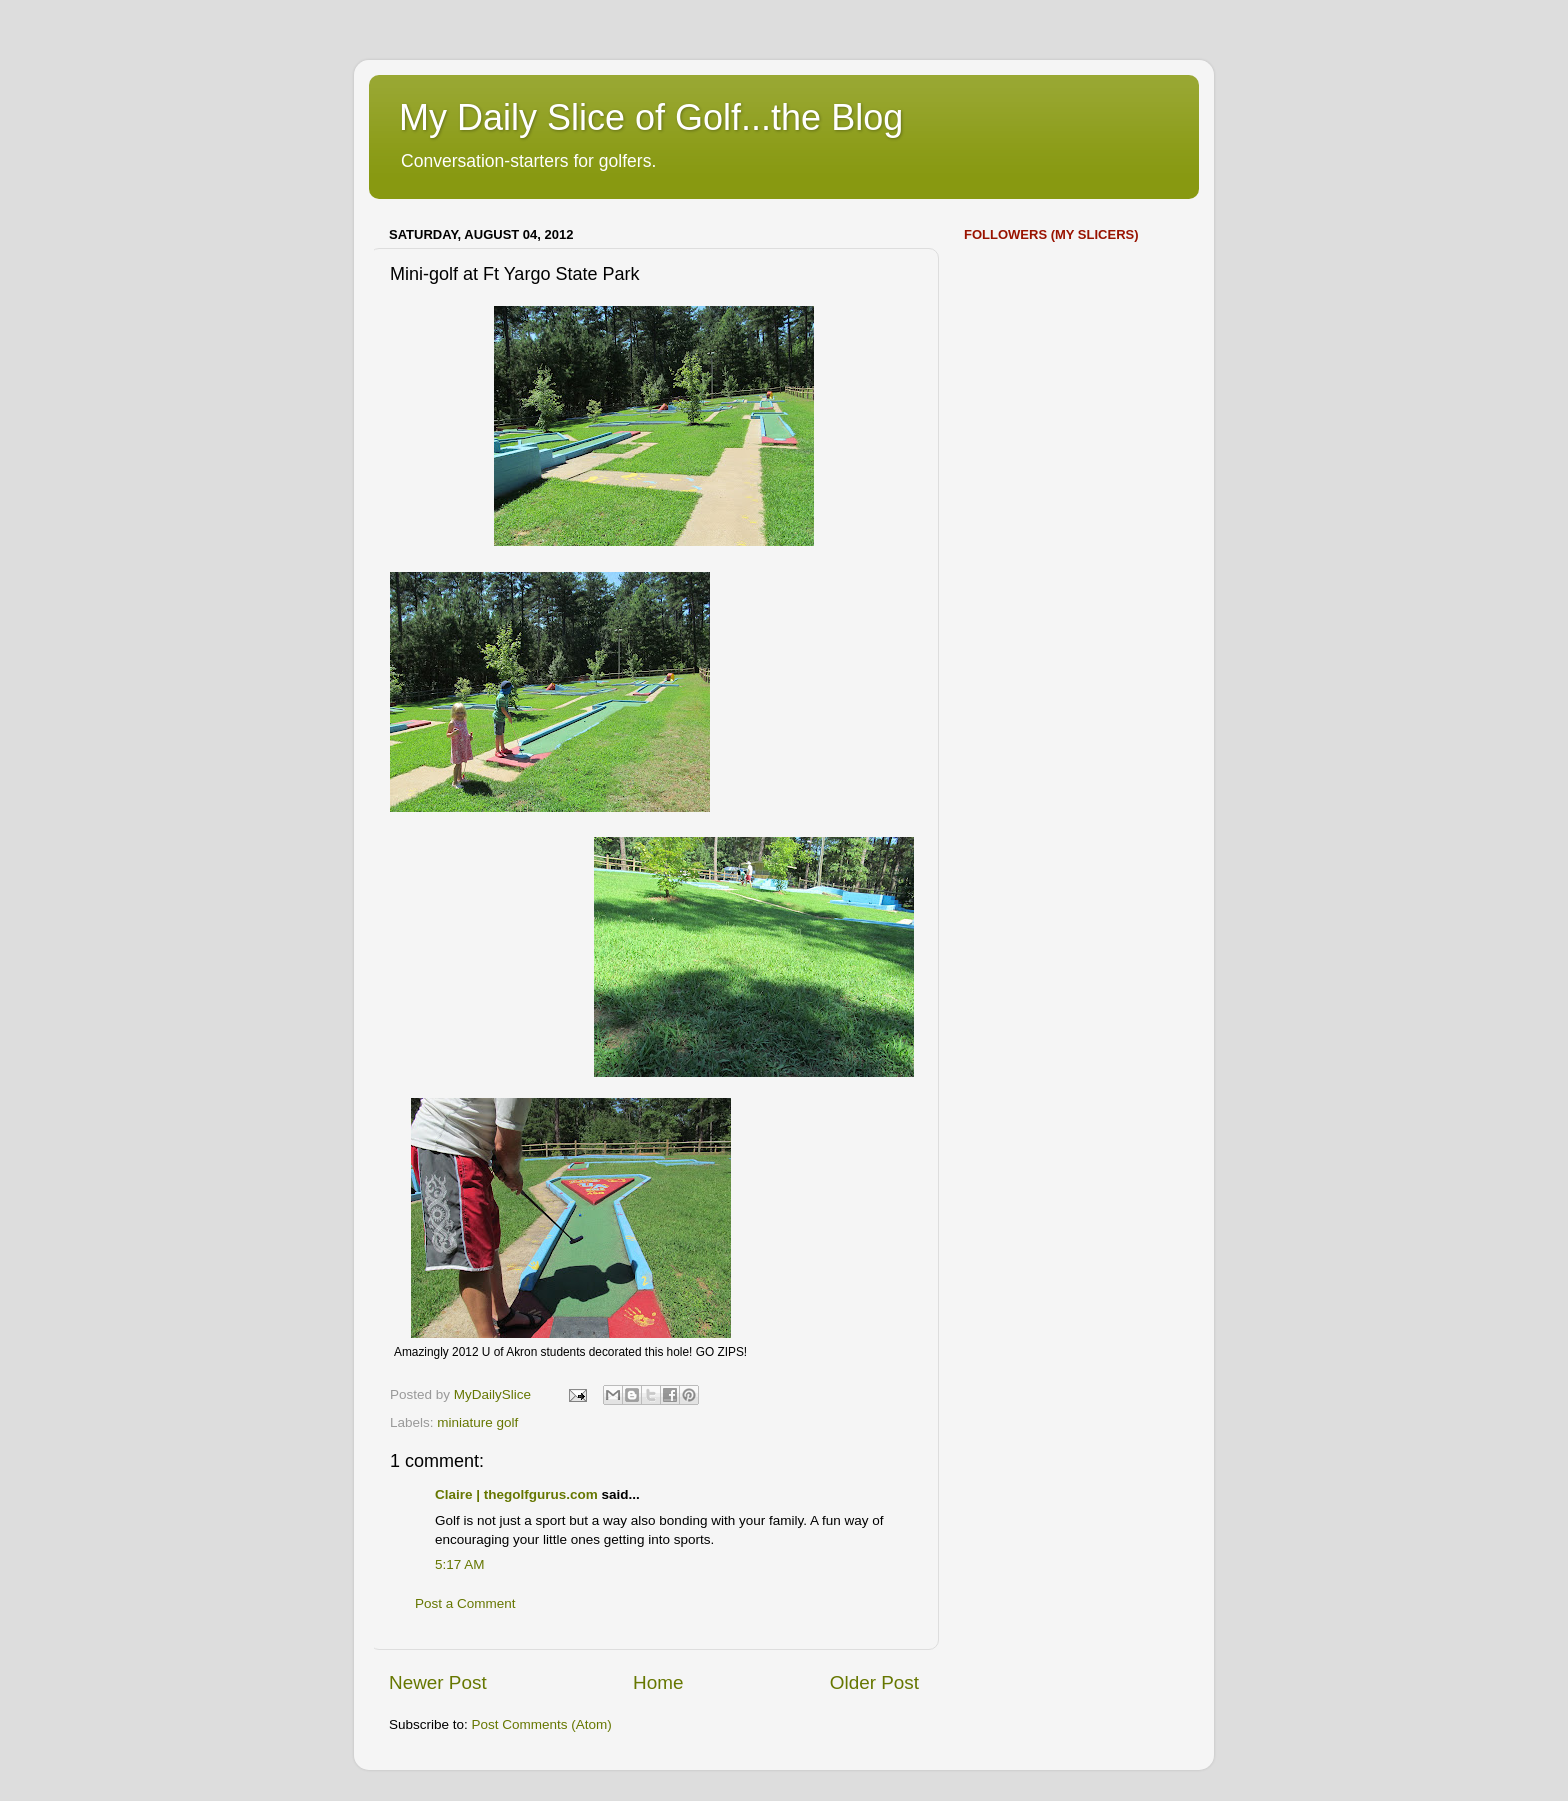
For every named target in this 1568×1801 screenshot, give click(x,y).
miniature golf (477, 1422)
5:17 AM (460, 1564)
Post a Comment (465, 1603)
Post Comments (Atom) (542, 1724)
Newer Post (438, 1682)
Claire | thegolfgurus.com (516, 1494)
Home (658, 1682)
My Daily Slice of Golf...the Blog (651, 117)
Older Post (874, 1682)
